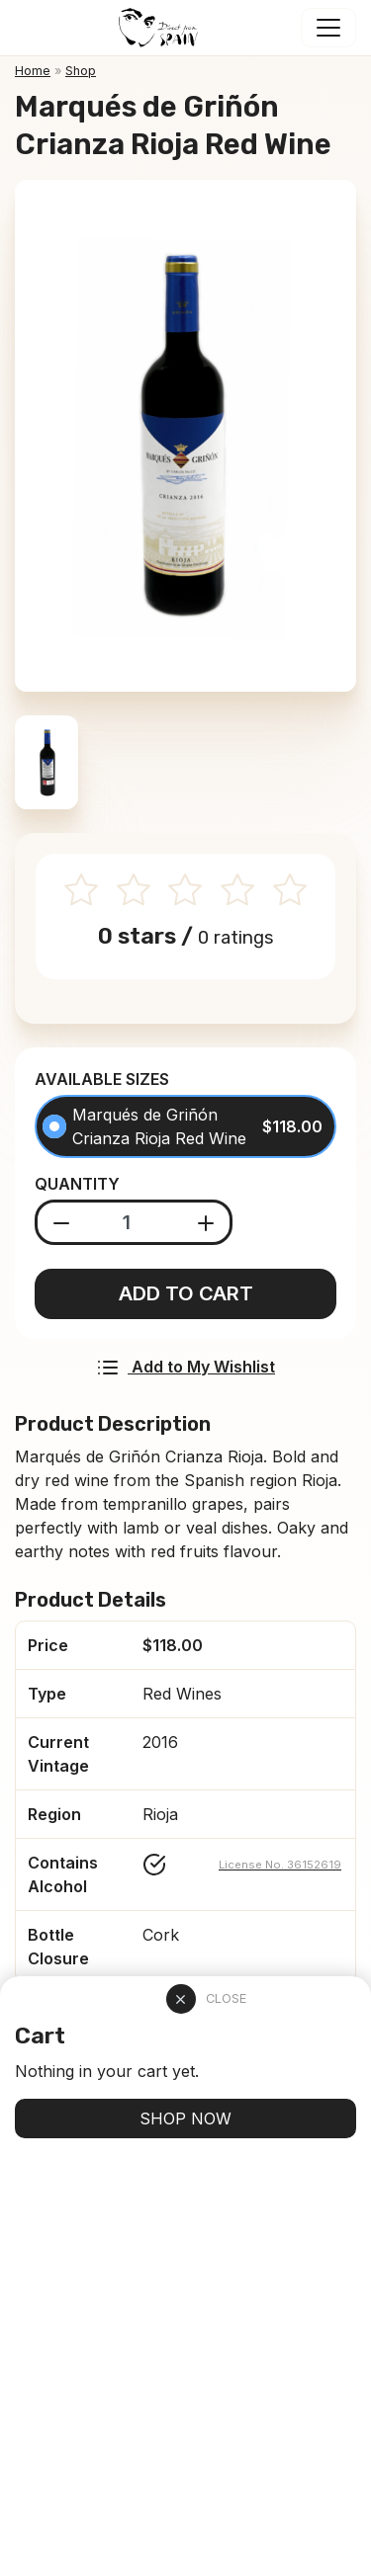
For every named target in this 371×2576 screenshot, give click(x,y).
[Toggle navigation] (328, 27)
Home (32, 70)
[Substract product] (62, 1222)
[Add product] (206, 1222)
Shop (80, 70)
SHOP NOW (185, 2118)
